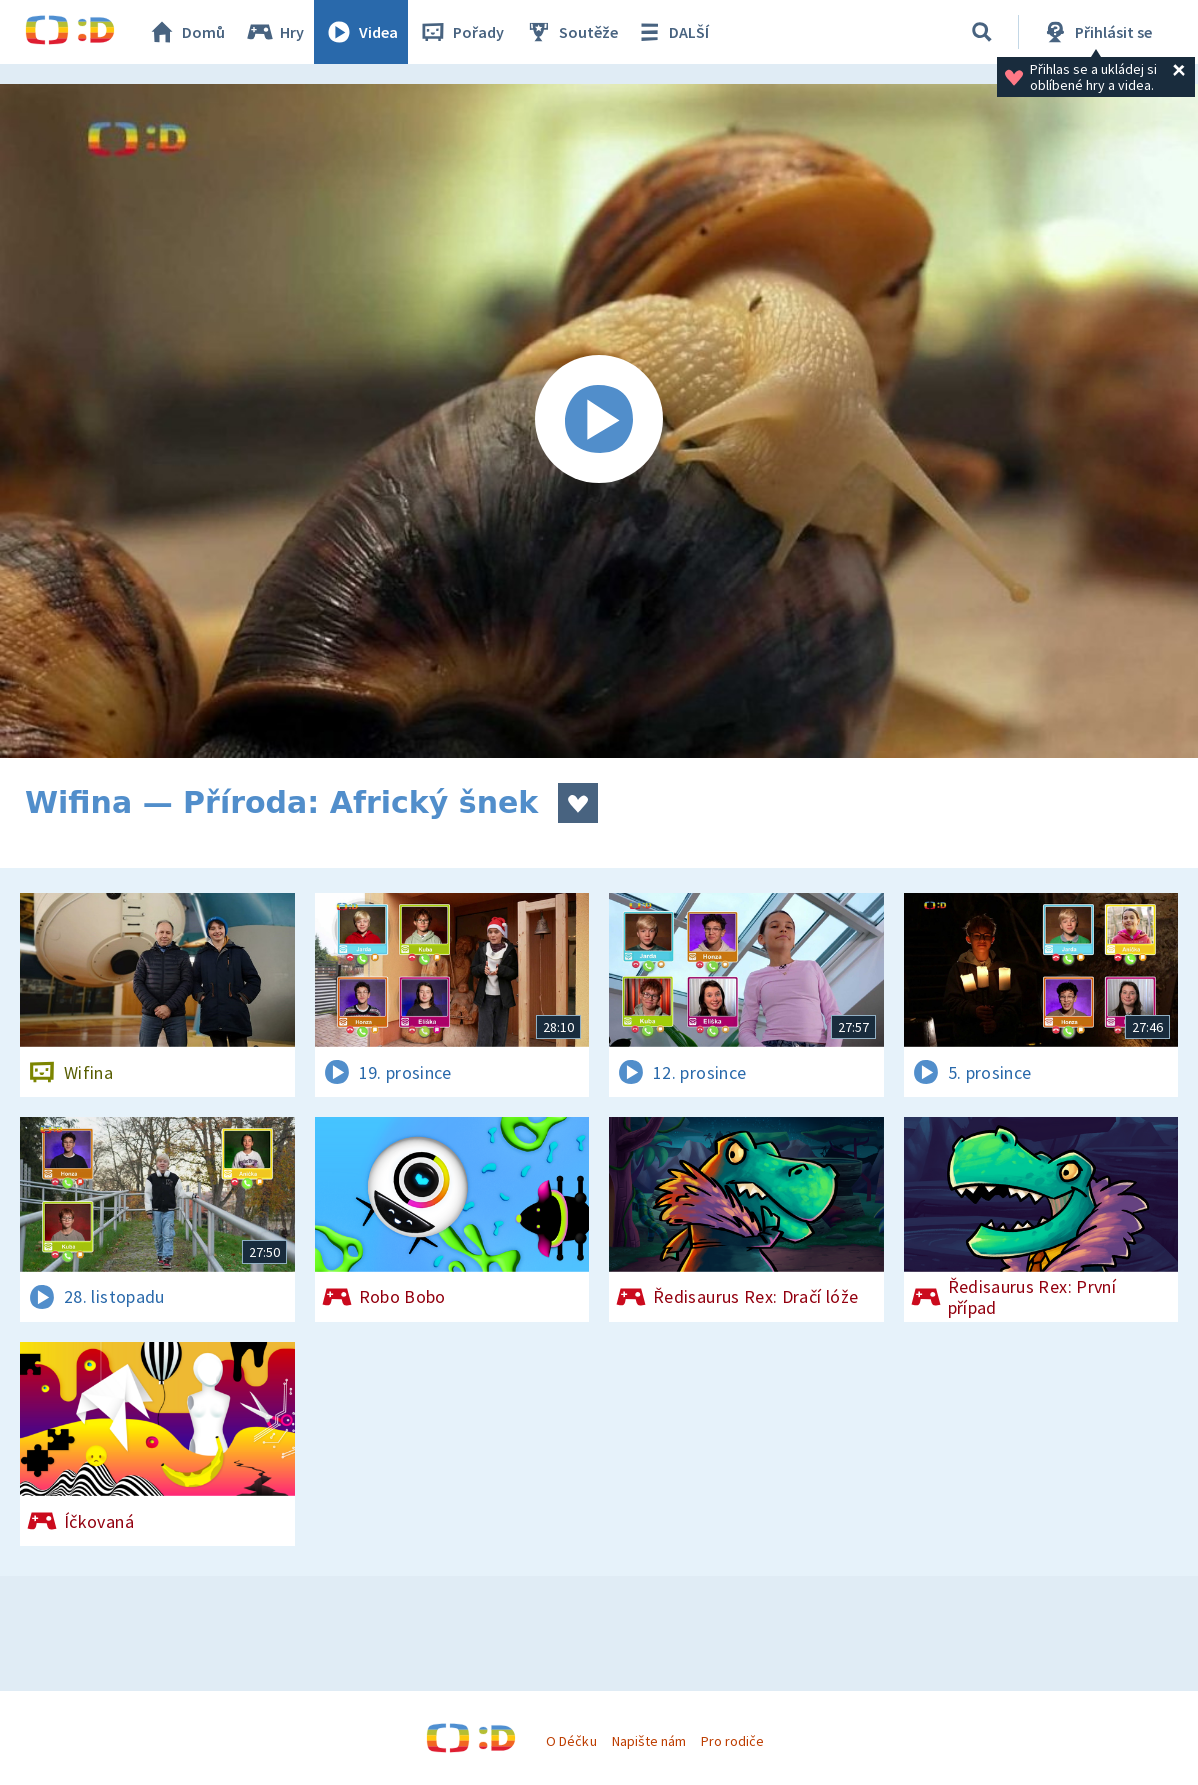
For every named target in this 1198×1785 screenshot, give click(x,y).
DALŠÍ (671, 32)
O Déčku (571, 1741)
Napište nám (649, 1741)
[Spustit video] (599, 421)
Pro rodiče (732, 1741)
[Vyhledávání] (982, 32)
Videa (361, 32)
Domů (186, 32)
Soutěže (571, 32)
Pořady (461, 32)
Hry (274, 32)
